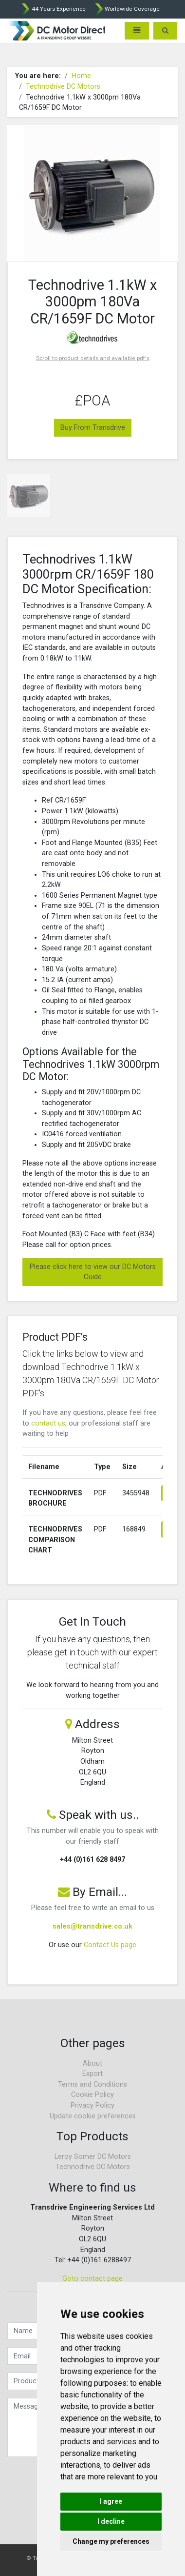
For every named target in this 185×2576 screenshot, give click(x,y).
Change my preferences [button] (111, 2541)
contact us (48, 1423)
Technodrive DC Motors (63, 86)
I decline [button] (111, 2521)
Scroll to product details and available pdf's (92, 358)
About (92, 2063)
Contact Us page (110, 1945)
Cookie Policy (92, 2095)
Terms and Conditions (92, 2084)
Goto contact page (92, 2278)
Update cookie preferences (93, 2116)
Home (81, 76)
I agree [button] (111, 2501)
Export (92, 2074)
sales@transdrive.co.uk (92, 1926)
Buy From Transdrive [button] (92, 427)
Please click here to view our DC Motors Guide (93, 1272)
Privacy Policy (92, 2105)
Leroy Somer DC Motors (93, 2157)
